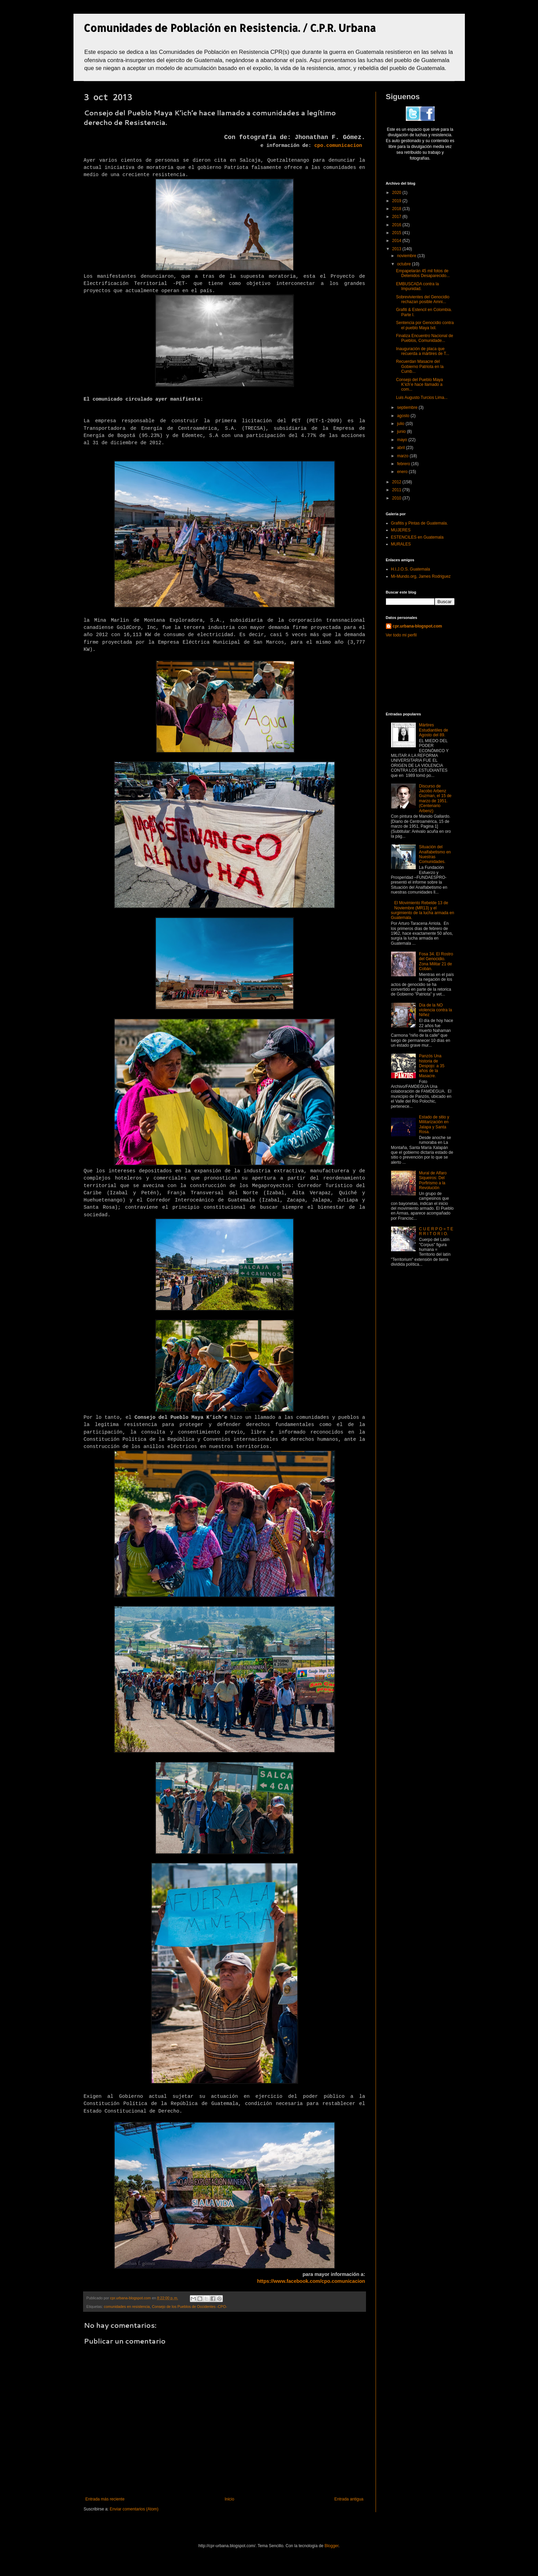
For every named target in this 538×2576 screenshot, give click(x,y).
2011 (397, 489)
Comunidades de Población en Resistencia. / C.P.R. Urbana (230, 27)
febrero (404, 463)
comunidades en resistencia (127, 2306)
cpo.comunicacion (338, 145)
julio (401, 423)
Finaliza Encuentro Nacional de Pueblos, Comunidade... (424, 338)
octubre (404, 264)
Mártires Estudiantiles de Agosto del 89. (433, 730)
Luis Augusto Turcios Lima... (421, 397)
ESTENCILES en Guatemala (417, 537)
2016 (397, 224)
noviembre (407, 255)
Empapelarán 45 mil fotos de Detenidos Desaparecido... (422, 273)
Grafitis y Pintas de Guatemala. (419, 523)
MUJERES (401, 530)
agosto (403, 415)
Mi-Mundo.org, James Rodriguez (421, 576)
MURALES (401, 544)
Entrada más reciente (105, 2499)
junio (402, 431)
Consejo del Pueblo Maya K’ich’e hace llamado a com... (419, 384)
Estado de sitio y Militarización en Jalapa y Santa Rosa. (434, 1124)
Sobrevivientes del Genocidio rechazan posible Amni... (422, 299)
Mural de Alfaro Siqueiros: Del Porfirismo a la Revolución (433, 1180)
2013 (397, 248)
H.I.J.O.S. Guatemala (410, 569)
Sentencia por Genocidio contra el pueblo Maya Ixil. (425, 325)
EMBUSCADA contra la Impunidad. (417, 286)
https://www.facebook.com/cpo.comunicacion (311, 2281)
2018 (397, 208)
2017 (397, 216)
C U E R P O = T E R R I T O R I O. (436, 1231)
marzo (403, 455)
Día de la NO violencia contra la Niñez (435, 1010)
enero (403, 471)
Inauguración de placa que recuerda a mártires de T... (422, 351)
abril (401, 447)
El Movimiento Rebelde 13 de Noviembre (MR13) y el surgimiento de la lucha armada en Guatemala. (422, 910)
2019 (397, 200)
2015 (397, 232)
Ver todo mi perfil (401, 635)
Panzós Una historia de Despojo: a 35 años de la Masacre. (431, 1066)
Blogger (331, 2545)
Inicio (229, 2499)
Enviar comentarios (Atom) (134, 2509)
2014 (397, 240)
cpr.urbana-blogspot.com (417, 626)
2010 (397, 498)
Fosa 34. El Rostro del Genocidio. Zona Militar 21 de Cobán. (436, 961)
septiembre (408, 407)
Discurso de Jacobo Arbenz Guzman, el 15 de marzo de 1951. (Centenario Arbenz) (435, 798)
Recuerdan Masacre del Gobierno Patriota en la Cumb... (419, 366)
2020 (397, 192)
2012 (397, 482)
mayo (402, 439)
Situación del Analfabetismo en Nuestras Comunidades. (435, 854)
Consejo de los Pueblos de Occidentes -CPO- (189, 2306)
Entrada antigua (349, 2499)
